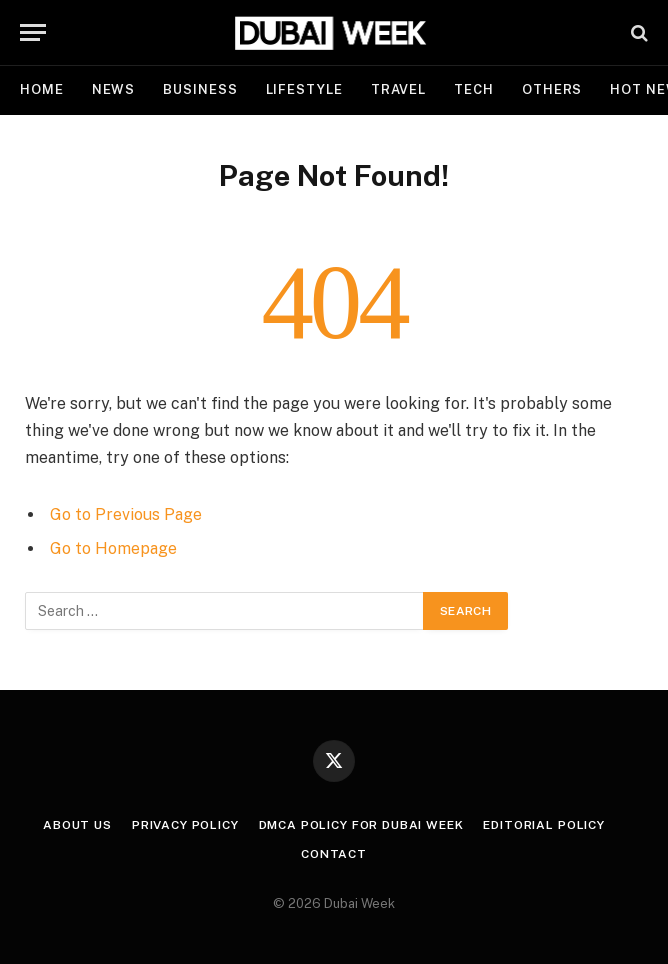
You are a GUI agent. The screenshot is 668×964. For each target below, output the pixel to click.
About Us (77, 825)
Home (42, 89)
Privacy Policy (185, 825)
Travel (398, 89)
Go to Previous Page (126, 514)
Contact (334, 854)
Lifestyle (304, 89)
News (114, 89)
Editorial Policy (543, 825)
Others (552, 89)
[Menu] (33, 32)
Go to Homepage (113, 548)
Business (200, 89)
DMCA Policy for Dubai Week (361, 825)
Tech (474, 89)
